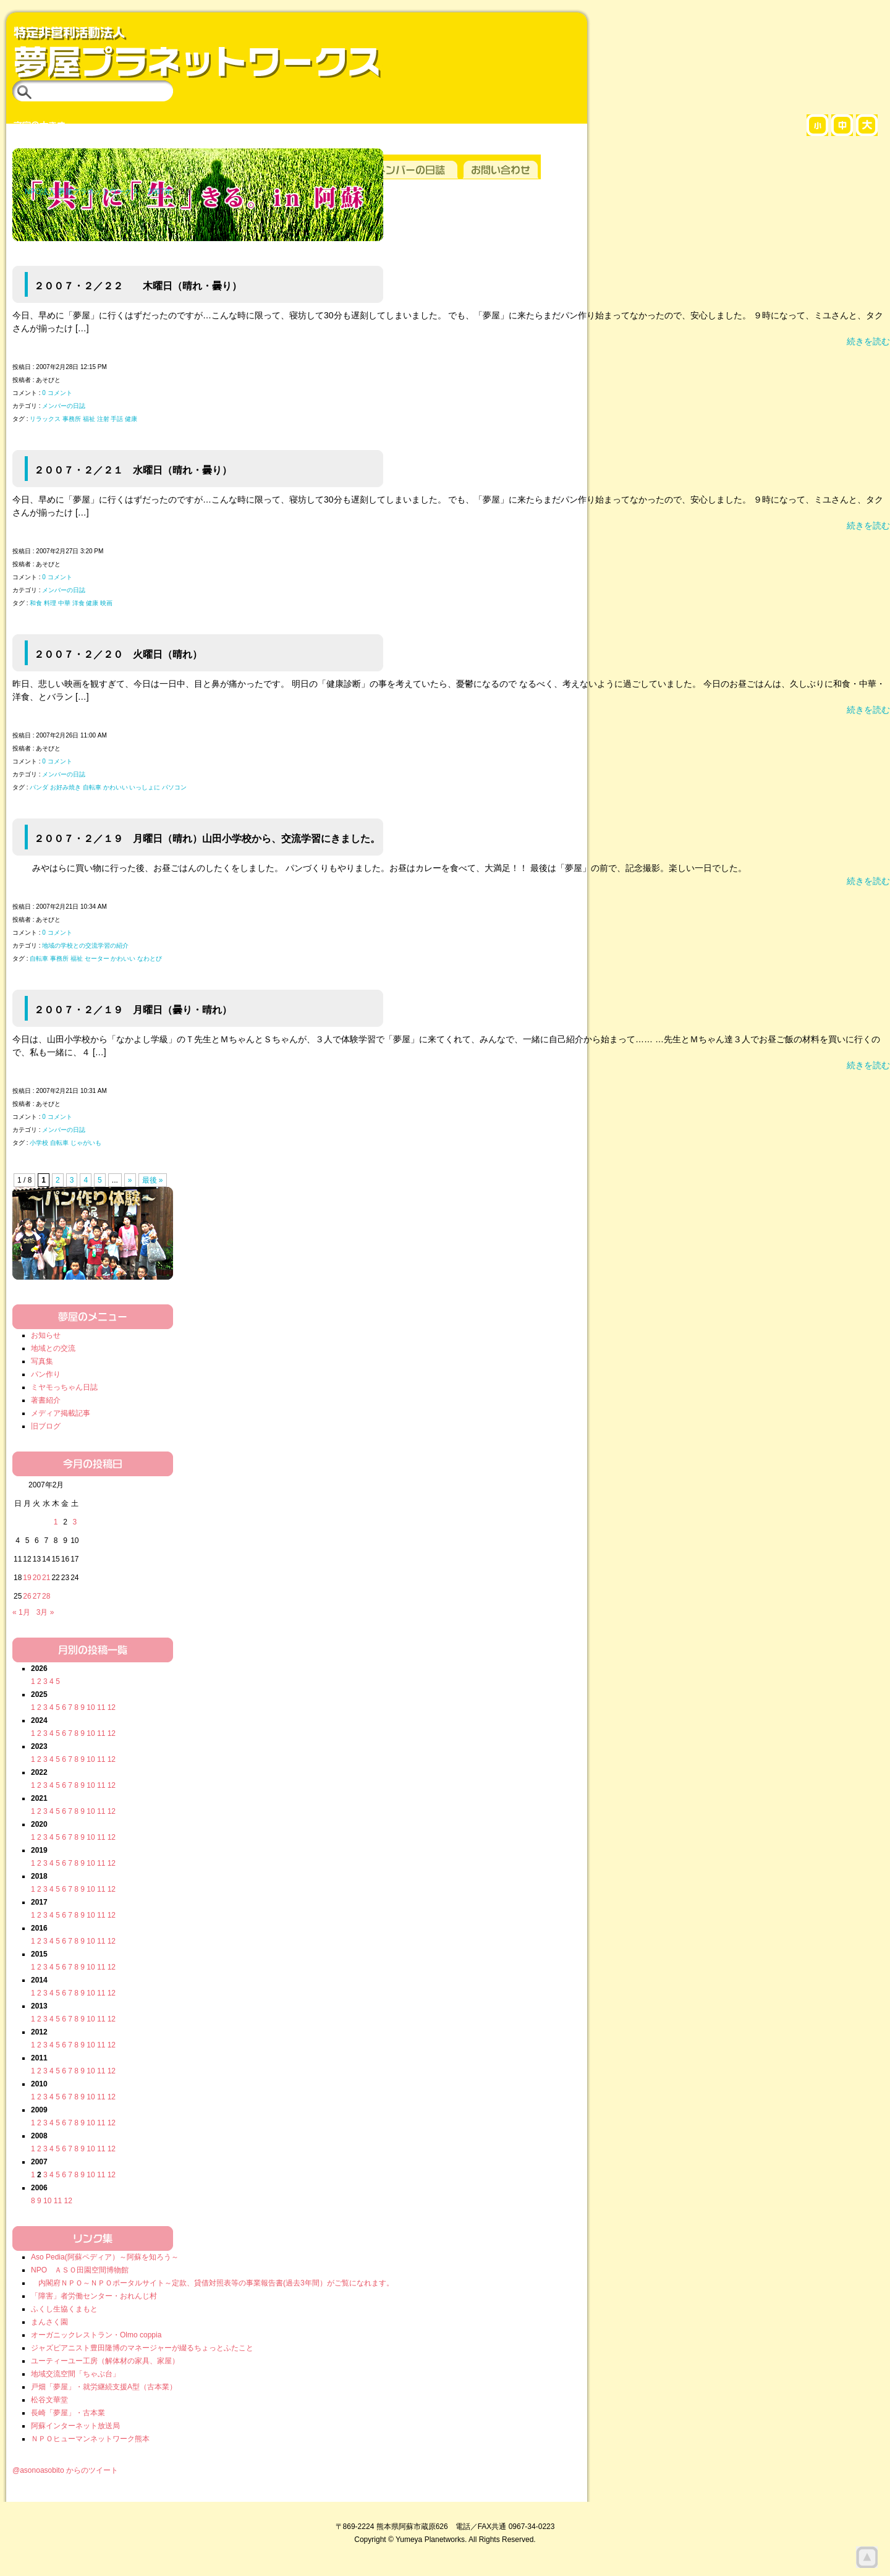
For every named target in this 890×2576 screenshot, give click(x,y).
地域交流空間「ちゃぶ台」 (75, 2374)
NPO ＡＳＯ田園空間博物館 (80, 2270)
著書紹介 (46, 1400)
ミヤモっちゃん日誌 (64, 1387)
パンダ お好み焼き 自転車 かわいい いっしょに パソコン (108, 787)
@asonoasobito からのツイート (65, 2470)
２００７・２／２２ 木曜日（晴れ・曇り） (138, 285)
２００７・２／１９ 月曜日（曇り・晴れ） (133, 1009)
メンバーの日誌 (63, 405)
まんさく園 (49, 2322)
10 (91, 1707)
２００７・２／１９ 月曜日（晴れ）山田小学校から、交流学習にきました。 (207, 838)
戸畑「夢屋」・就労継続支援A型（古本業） (104, 2387)
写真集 (42, 1361)
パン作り (46, 1374)
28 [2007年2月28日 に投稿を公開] (46, 1596)
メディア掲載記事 (60, 1413)
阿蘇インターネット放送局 (75, 2425)
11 (101, 1707)
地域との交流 (53, 1348)
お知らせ (46, 1335)
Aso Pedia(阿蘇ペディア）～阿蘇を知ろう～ (105, 2257)
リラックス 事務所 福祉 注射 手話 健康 (83, 418)
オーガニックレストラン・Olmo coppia (96, 2335)
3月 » (45, 1612)
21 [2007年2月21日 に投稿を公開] (46, 1577)
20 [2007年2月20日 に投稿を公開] (37, 1577)
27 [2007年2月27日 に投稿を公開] (37, 1596)
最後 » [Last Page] (152, 1180)
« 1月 (21, 1612)
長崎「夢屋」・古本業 (68, 2412)
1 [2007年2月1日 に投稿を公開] (56, 1522)
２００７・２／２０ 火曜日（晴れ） (118, 654)
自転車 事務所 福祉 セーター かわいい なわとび (96, 958)
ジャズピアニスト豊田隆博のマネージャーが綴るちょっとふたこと (142, 2348)
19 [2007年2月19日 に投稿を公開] (27, 1577)
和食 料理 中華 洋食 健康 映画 (71, 603)
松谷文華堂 (49, 2399)
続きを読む (868, 341)
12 (112, 1707)
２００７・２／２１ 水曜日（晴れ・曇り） (133, 469)
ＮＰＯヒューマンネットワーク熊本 (90, 2438)
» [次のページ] (130, 1180)
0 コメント (57, 392)
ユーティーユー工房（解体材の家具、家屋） (105, 2361)
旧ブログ (46, 1426)
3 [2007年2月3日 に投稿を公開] (74, 1522)
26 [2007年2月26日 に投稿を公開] (27, 1596)
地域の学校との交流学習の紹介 (85, 945)
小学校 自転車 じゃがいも (65, 1142)
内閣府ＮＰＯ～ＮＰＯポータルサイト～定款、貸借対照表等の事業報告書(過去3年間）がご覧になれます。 (212, 2283)
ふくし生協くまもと (64, 2309)
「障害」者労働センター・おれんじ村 (94, 2296)
